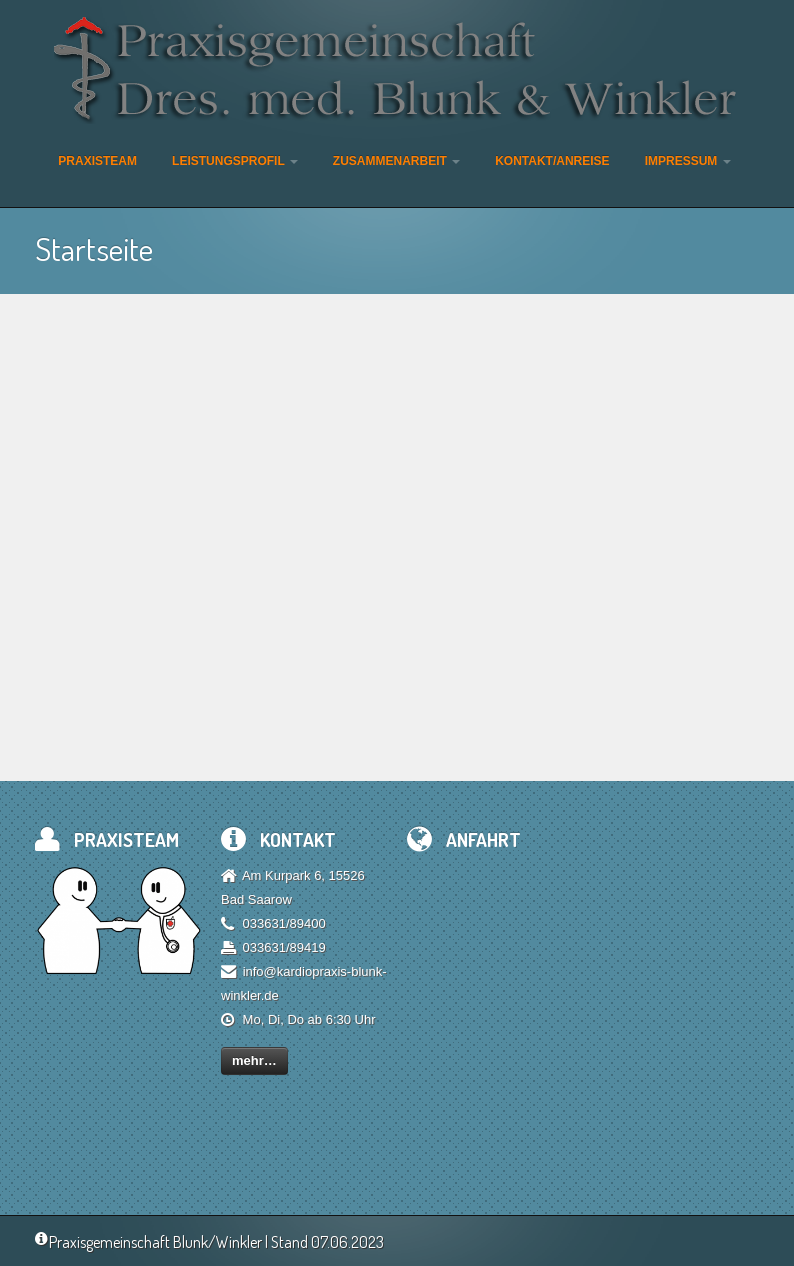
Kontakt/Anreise (552, 161)
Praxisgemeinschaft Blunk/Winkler (148, 1242)
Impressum (688, 161)
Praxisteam (97, 161)
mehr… (254, 1060)
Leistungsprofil (235, 161)
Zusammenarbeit (396, 161)
